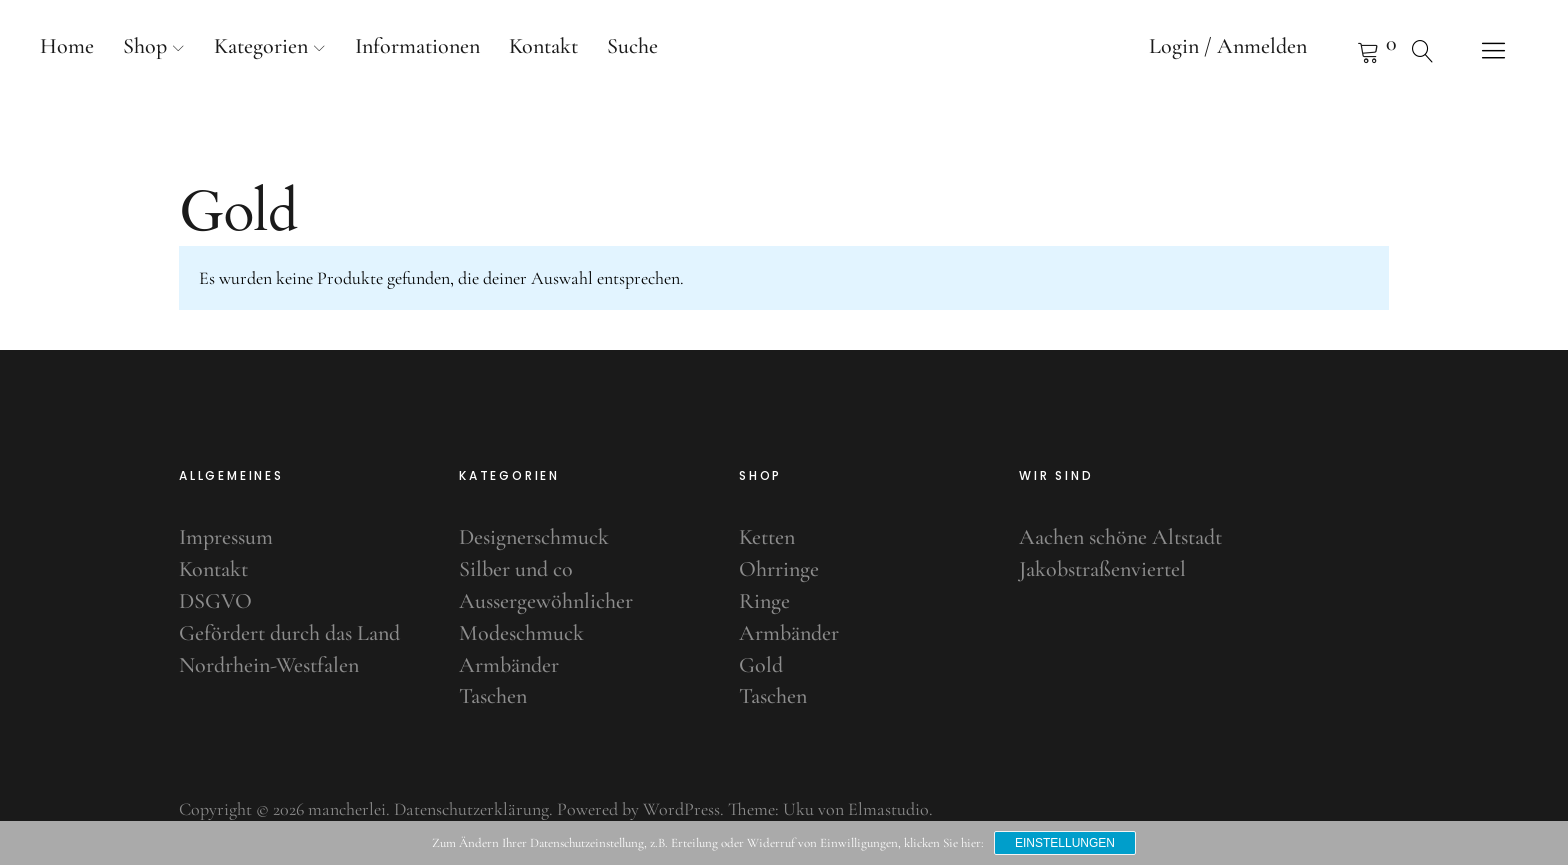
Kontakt (543, 46)
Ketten (767, 537)
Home (67, 46)
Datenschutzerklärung (471, 809)
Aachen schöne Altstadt (1120, 537)
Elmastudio (888, 809)
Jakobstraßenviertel (1102, 569)
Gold (761, 665)
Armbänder (509, 665)
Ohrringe (779, 569)
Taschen (493, 696)
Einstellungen (1065, 843)
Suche (632, 46)
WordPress (681, 809)
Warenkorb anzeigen (1343, 50)
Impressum (226, 537)
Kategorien (261, 46)
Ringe (764, 601)
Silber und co (516, 569)
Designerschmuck (534, 537)
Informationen (417, 46)
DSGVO (215, 601)
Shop (145, 46)
